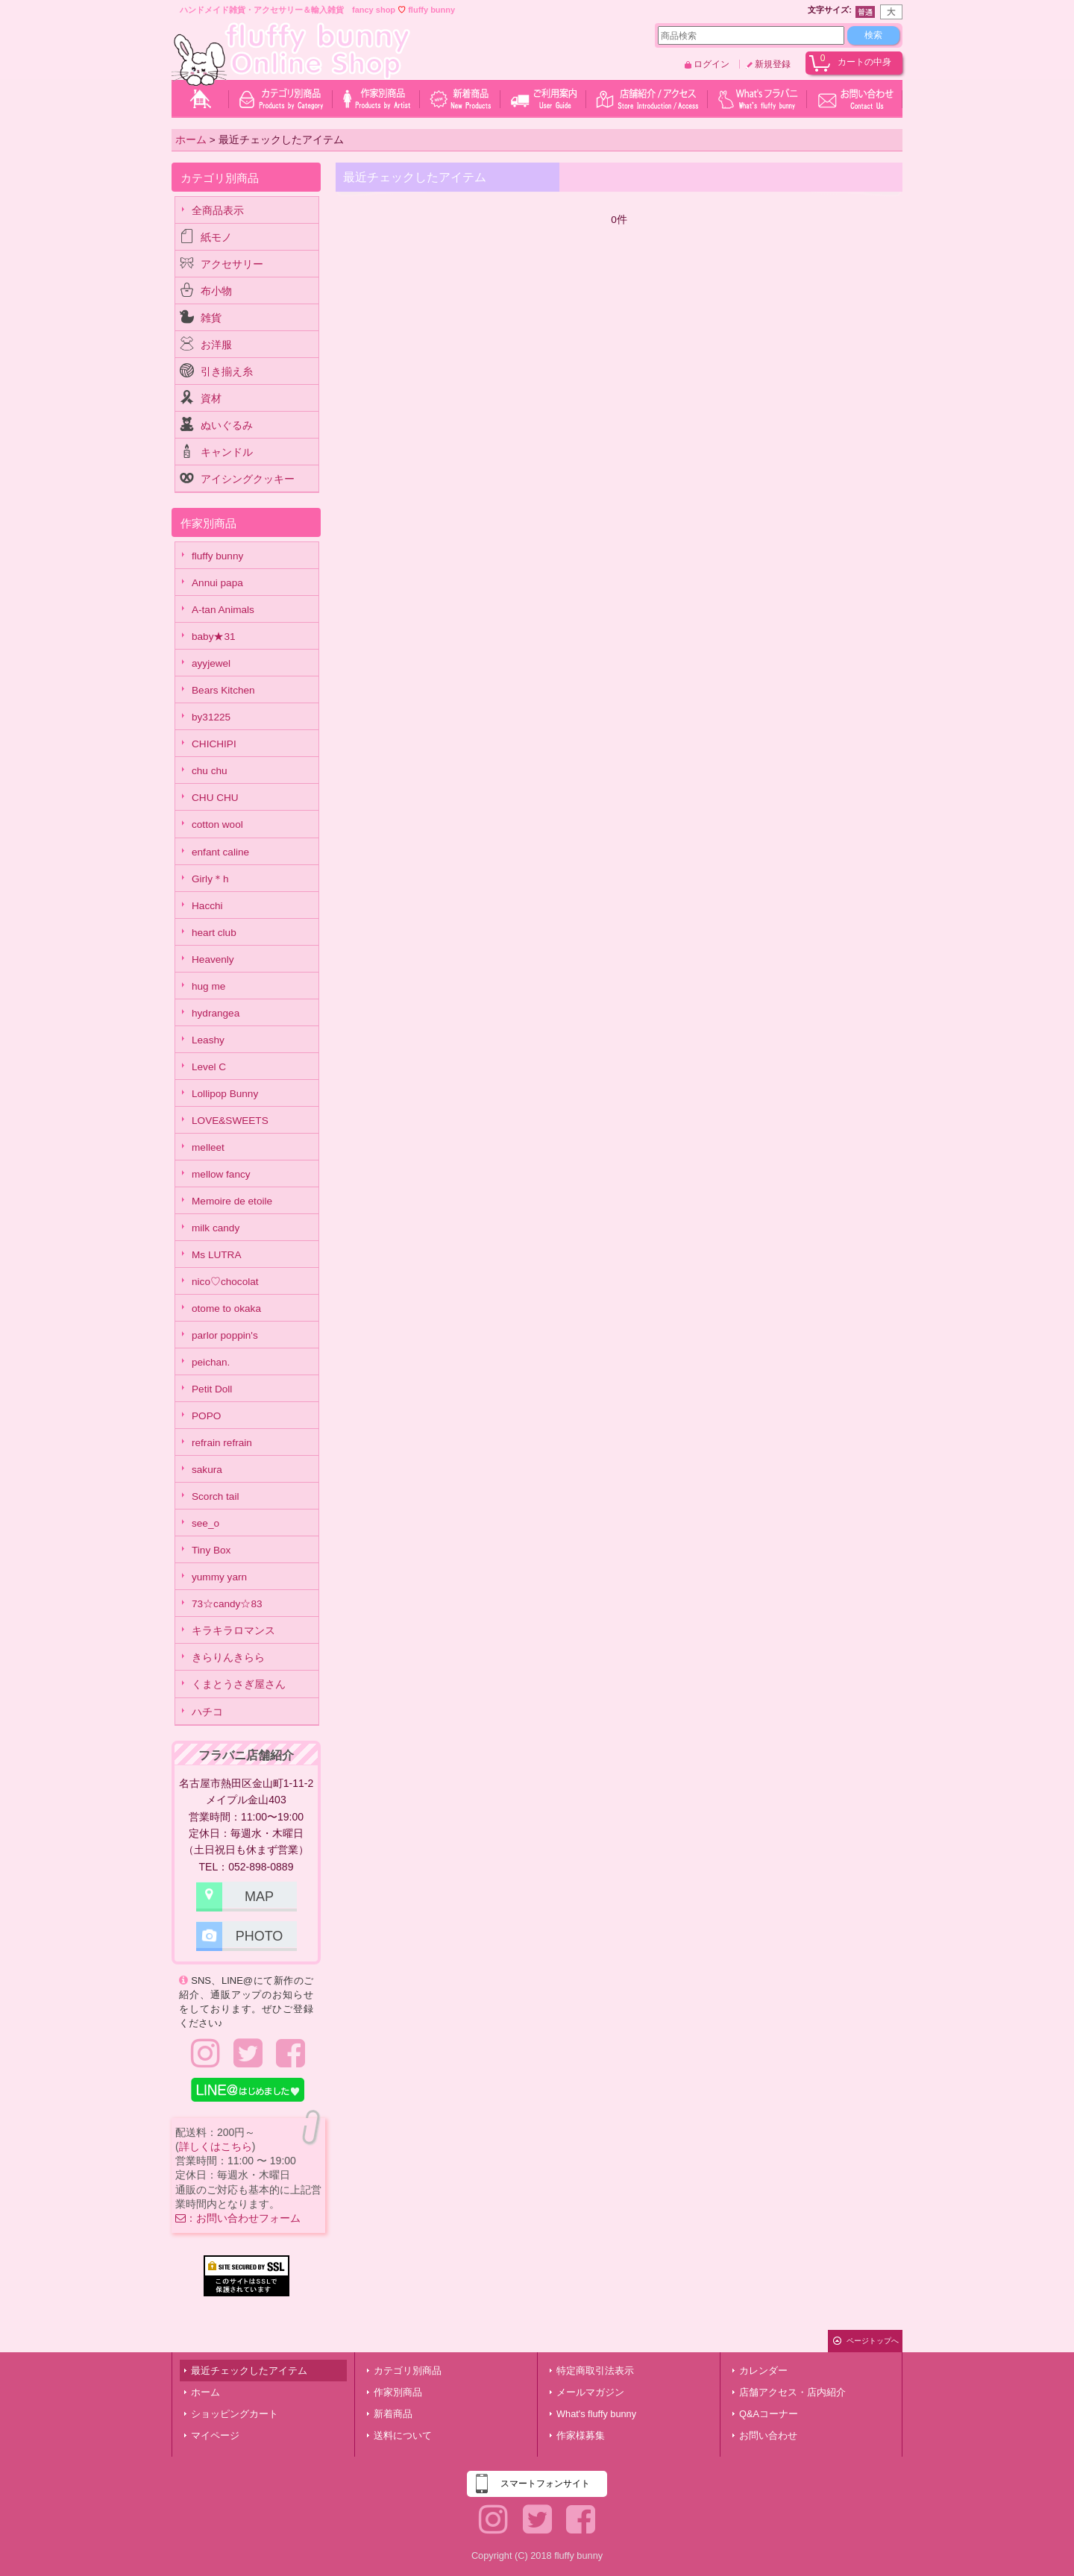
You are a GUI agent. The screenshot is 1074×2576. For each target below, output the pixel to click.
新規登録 (773, 64)
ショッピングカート (234, 2413)
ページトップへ (873, 2341)
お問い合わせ (768, 2435)
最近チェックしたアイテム (249, 2370)
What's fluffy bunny (596, 2413)
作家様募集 (580, 2435)
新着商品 (393, 2413)
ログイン (711, 64)
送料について (403, 2435)
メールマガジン (590, 2392)
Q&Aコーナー (768, 2413)
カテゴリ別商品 (408, 2370)
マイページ (215, 2435)
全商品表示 (218, 210)
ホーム (205, 2392)
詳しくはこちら (215, 2146)
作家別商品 (398, 2392)
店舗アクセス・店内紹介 (792, 2392)
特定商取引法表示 (595, 2370)
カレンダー (763, 2370)
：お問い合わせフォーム (238, 2218)
